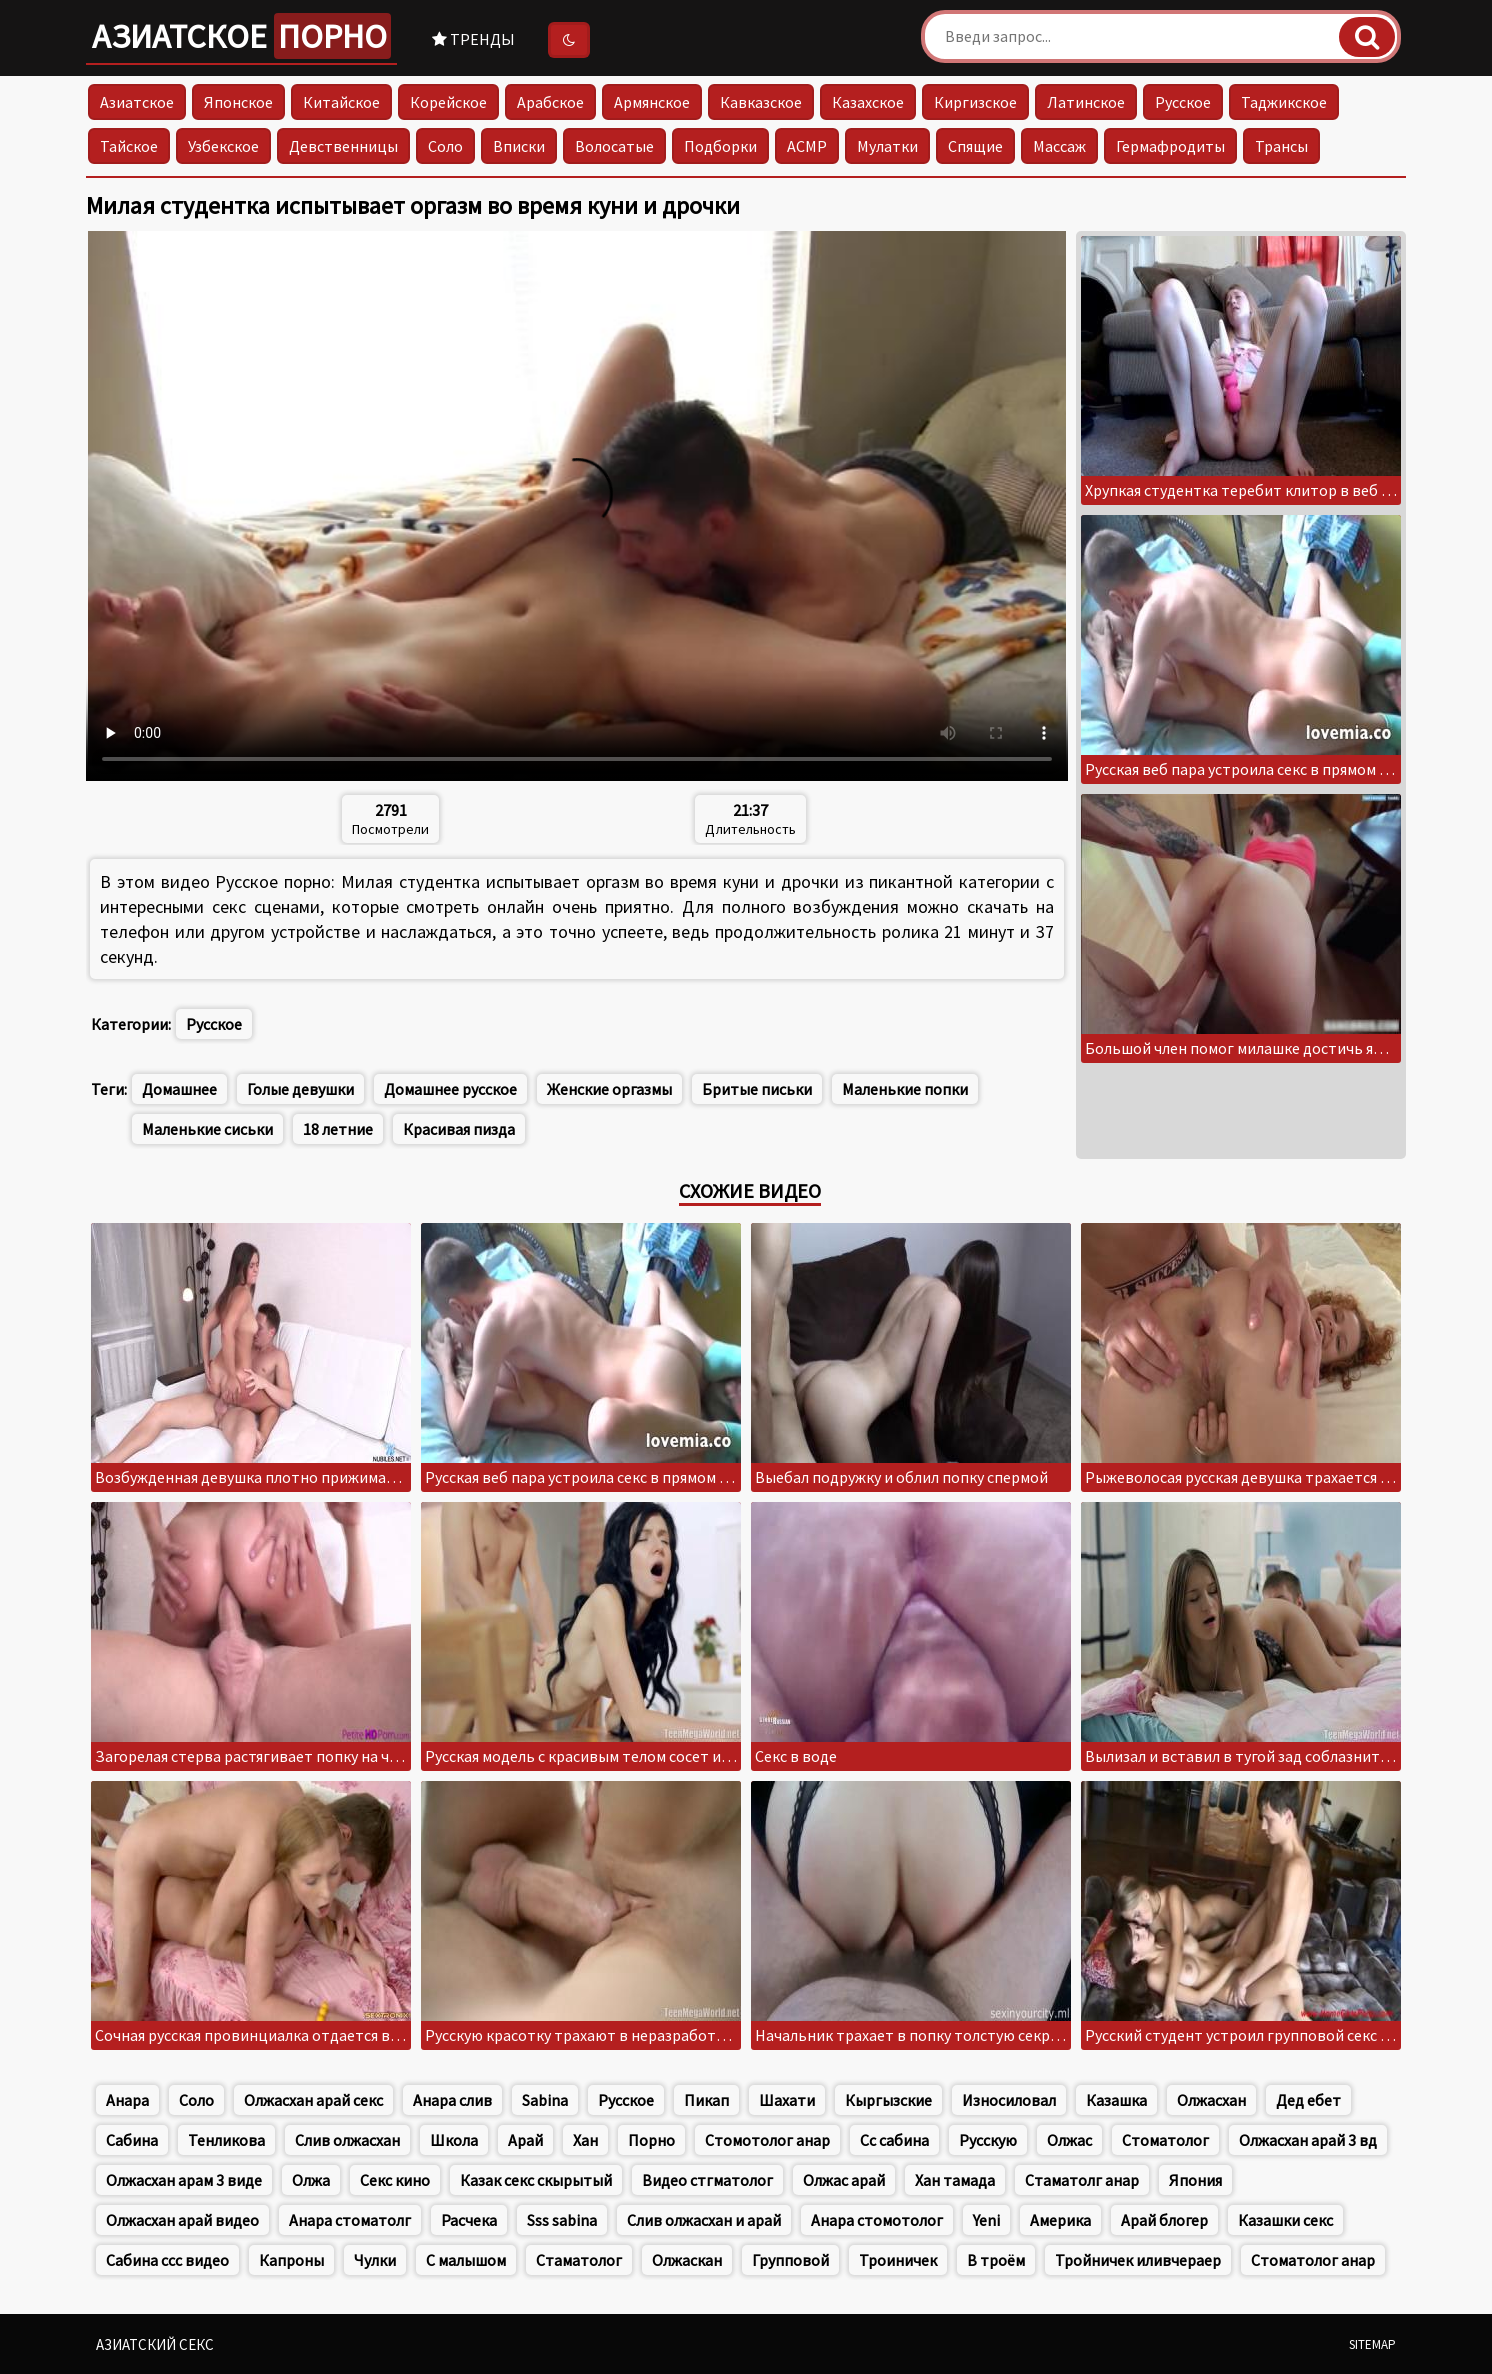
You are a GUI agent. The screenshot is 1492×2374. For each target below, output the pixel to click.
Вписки (519, 146)
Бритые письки (757, 1089)
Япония (1195, 2180)
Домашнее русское (450, 1089)
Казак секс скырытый (536, 2180)
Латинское (1086, 102)
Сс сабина (894, 2140)
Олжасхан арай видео (182, 2220)
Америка (1060, 2220)
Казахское (868, 102)
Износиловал (1009, 2100)
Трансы (1281, 146)
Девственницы (343, 146)
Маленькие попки (905, 1089)
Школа (454, 2140)
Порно (651, 2140)
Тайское (129, 146)
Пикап (706, 2100)
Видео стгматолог (707, 2180)
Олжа (311, 2180)
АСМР (807, 146)
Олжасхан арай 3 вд (1308, 2140)
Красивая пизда (459, 1129)
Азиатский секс (155, 2344)
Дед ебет (1308, 2100)
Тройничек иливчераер (1138, 2260)
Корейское (448, 102)
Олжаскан (687, 2260)
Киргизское (975, 102)
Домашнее (179, 1089)
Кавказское (761, 102)
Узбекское (223, 146)
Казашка (1116, 2100)
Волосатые (614, 146)
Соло (445, 146)
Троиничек (898, 2260)
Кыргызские (888, 2100)
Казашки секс (1285, 2220)
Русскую (988, 2140)
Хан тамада (955, 2180)
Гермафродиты (1170, 146)
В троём (996, 2260)
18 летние (338, 1129)
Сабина (132, 2140)
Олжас (1069, 2140)
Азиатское (241, 36)
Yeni (986, 2220)
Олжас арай (844, 2180)
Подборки (720, 146)
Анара (127, 2100)
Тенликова (226, 2140)
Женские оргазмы (609, 1089)
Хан (585, 2140)
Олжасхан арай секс (313, 2100)
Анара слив (452, 2100)
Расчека (469, 2220)
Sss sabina (562, 2220)
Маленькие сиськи (207, 1129)
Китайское (341, 102)
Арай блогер (1164, 2220)
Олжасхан (1211, 2100)
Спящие (975, 146)
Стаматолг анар (1082, 2180)
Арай (525, 2140)
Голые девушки (300, 1089)
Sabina (545, 2100)
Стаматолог (579, 2260)
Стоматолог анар (1313, 2260)
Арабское (550, 102)
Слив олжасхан (347, 2140)
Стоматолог (1165, 2140)
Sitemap (1372, 2344)
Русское (1183, 102)
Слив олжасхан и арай (704, 2220)
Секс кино (395, 2180)
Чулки (375, 2260)
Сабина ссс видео (167, 2260)
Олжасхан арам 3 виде (184, 2180)
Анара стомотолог (877, 2220)
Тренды (473, 39)
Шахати (787, 2100)
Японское (238, 102)
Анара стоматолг (350, 2220)
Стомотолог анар (767, 2140)
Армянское (652, 102)
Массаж (1059, 146)
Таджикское (1284, 102)
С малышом (466, 2260)
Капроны (291, 2260)
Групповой (790, 2260)
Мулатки (887, 146)
